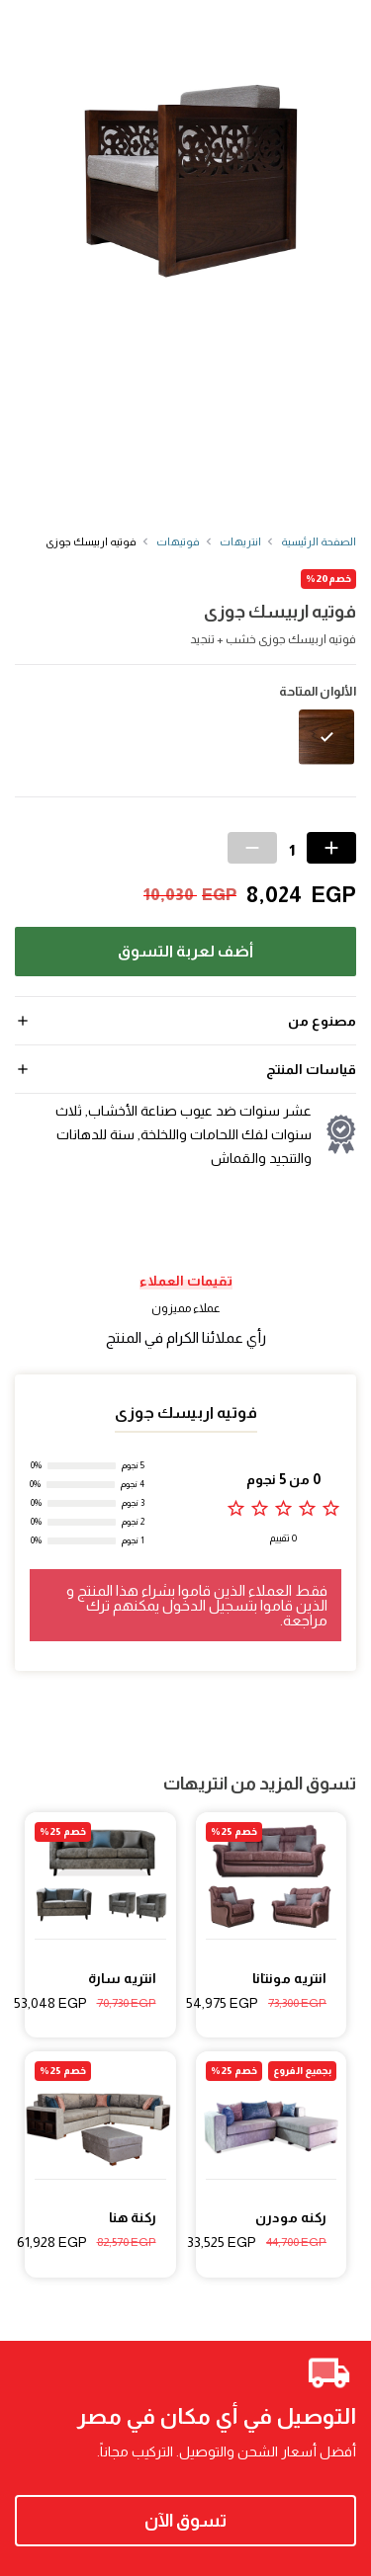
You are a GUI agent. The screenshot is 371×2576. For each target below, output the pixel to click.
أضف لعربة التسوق (185, 951)
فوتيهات (178, 541)
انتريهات (240, 541)
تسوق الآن (185, 2521)
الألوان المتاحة (317, 692)
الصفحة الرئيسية (318, 541)
